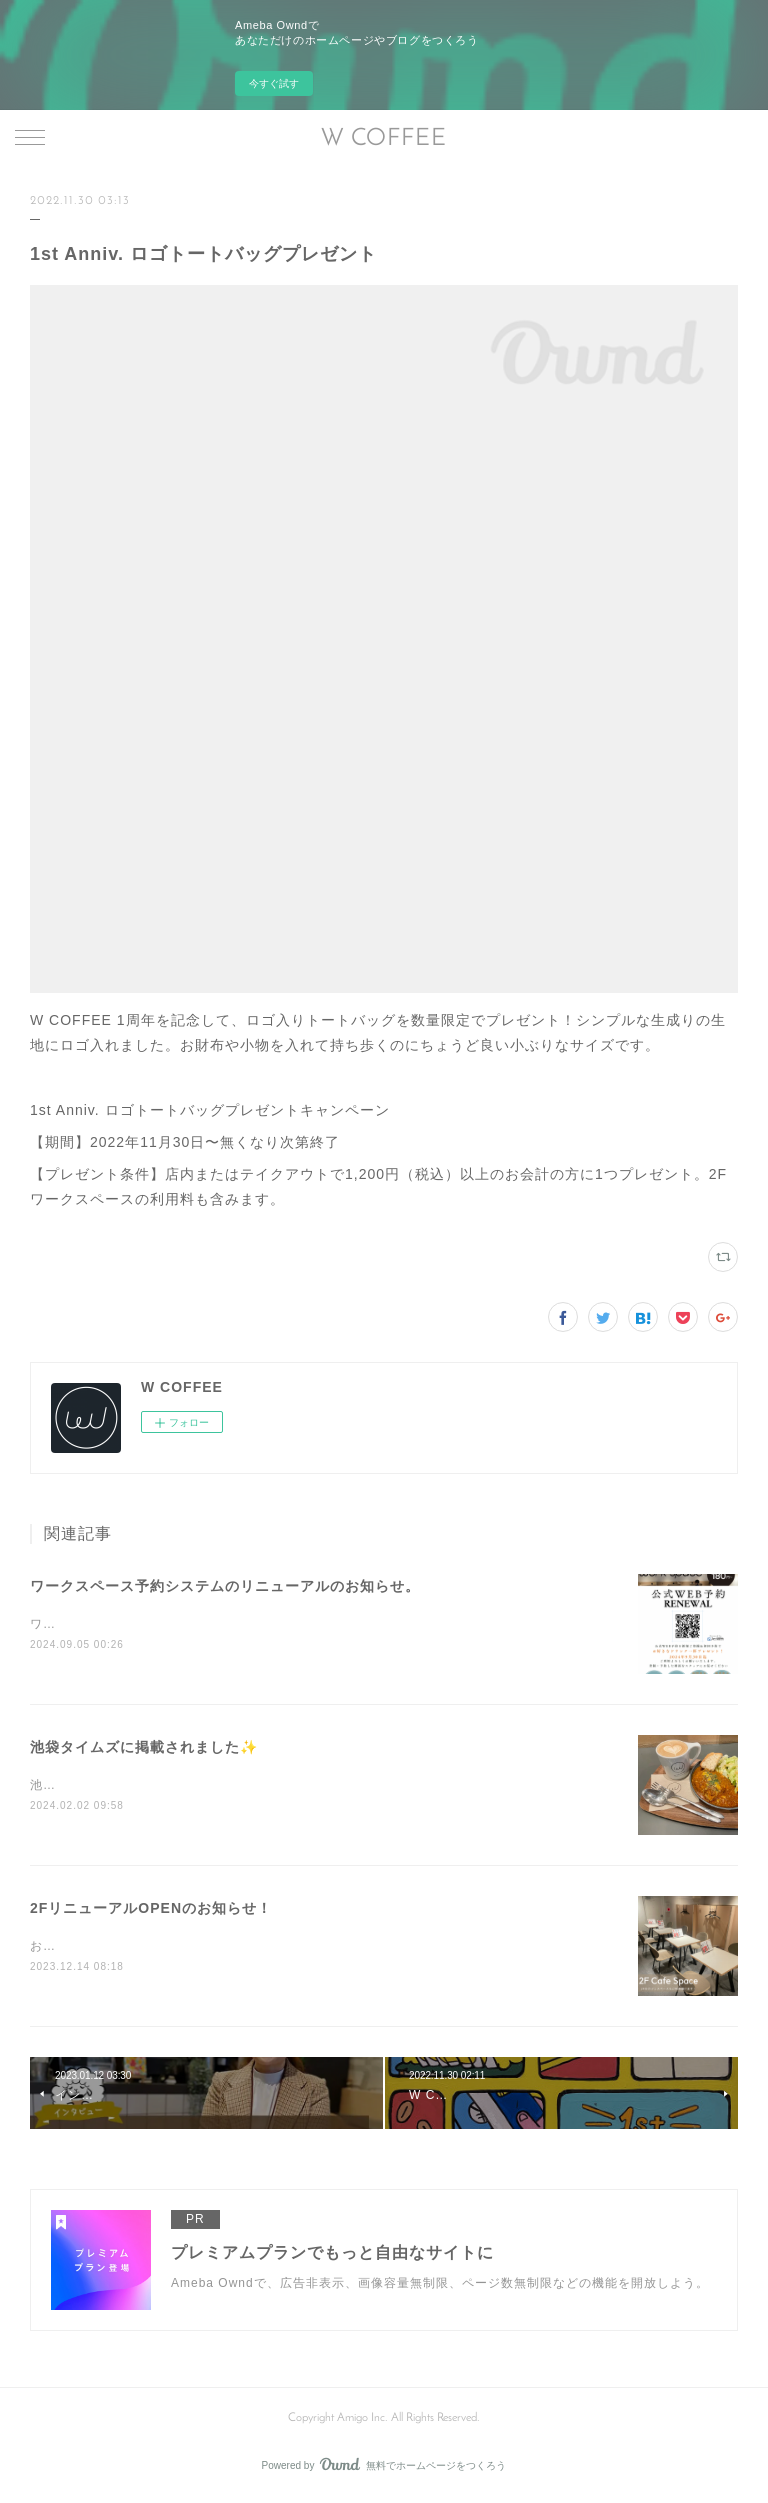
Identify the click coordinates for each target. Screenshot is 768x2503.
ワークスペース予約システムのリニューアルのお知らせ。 (225, 1586)
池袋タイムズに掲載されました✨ (144, 1749)
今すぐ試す (274, 83)
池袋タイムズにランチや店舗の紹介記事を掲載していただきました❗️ (233, 1787)
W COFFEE (384, 139)
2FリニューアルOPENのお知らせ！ (151, 1910)
